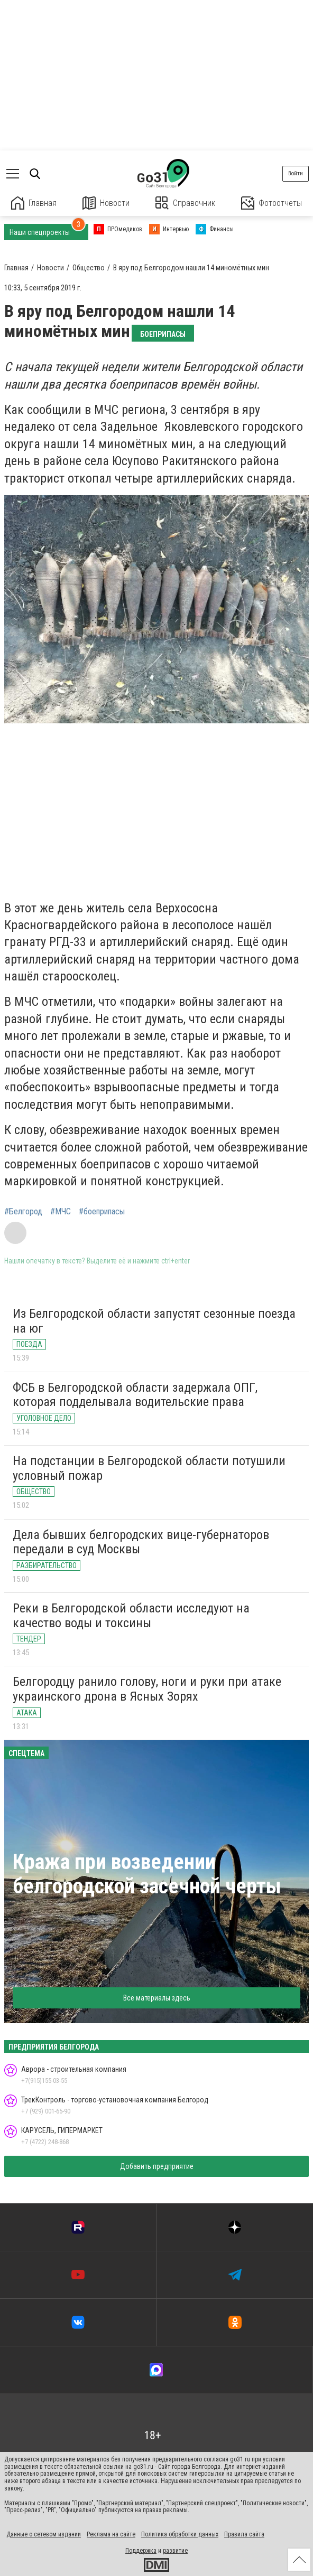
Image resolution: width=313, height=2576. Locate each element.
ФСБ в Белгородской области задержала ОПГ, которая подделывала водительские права (135, 1395)
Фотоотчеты (271, 203)
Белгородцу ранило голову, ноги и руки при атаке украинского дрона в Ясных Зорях (147, 1689)
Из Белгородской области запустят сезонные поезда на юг (154, 1321)
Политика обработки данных (179, 2534)
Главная (34, 203)
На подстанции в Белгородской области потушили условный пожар (149, 1468)
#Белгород (23, 1211)
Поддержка (140, 2550)
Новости (106, 203)
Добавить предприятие (157, 2166)
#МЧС (60, 1211)
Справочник (185, 203)
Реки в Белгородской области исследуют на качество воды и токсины (131, 1615)
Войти (295, 173)
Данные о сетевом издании (43, 2534)
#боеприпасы (102, 1211)
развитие (175, 2550)
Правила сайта (244, 2534)
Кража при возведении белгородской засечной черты (147, 1874)
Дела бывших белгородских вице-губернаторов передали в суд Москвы (141, 1542)
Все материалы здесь (156, 1998)
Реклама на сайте (111, 2534)
